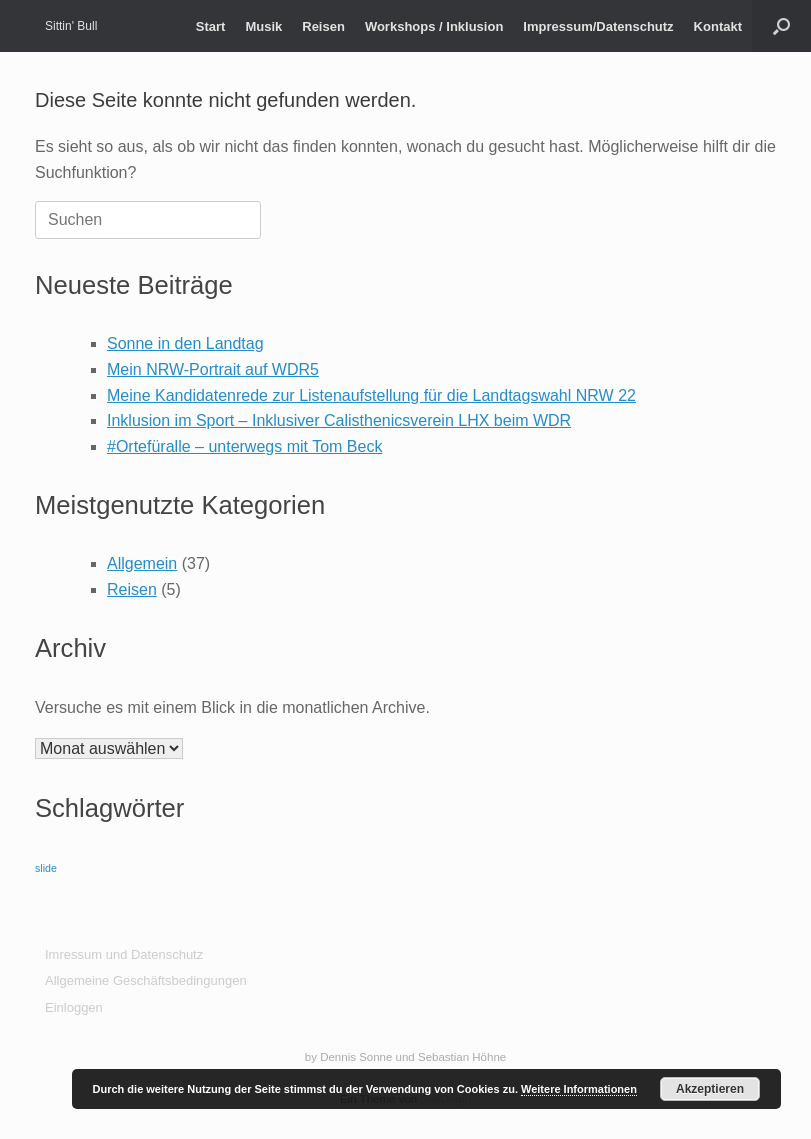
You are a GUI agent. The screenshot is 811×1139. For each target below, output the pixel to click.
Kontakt (718, 26)
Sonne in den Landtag (185, 343)
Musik (263, 26)
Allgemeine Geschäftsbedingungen (146, 980)
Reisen (323, 26)
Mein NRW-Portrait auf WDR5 (213, 369)
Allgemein (142, 563)
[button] (781, 26)
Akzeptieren (710, 1089)
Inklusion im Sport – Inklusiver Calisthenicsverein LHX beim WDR (339, 420)
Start (211, 26)
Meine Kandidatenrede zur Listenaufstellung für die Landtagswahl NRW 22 (371, 395)
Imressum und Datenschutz (124, 954)
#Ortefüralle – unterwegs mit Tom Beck (244, 446)
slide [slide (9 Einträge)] (46, 868)
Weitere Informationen (579, 1089)
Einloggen (74, 1007)
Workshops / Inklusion (434, 26)
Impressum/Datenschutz (598, 26)
